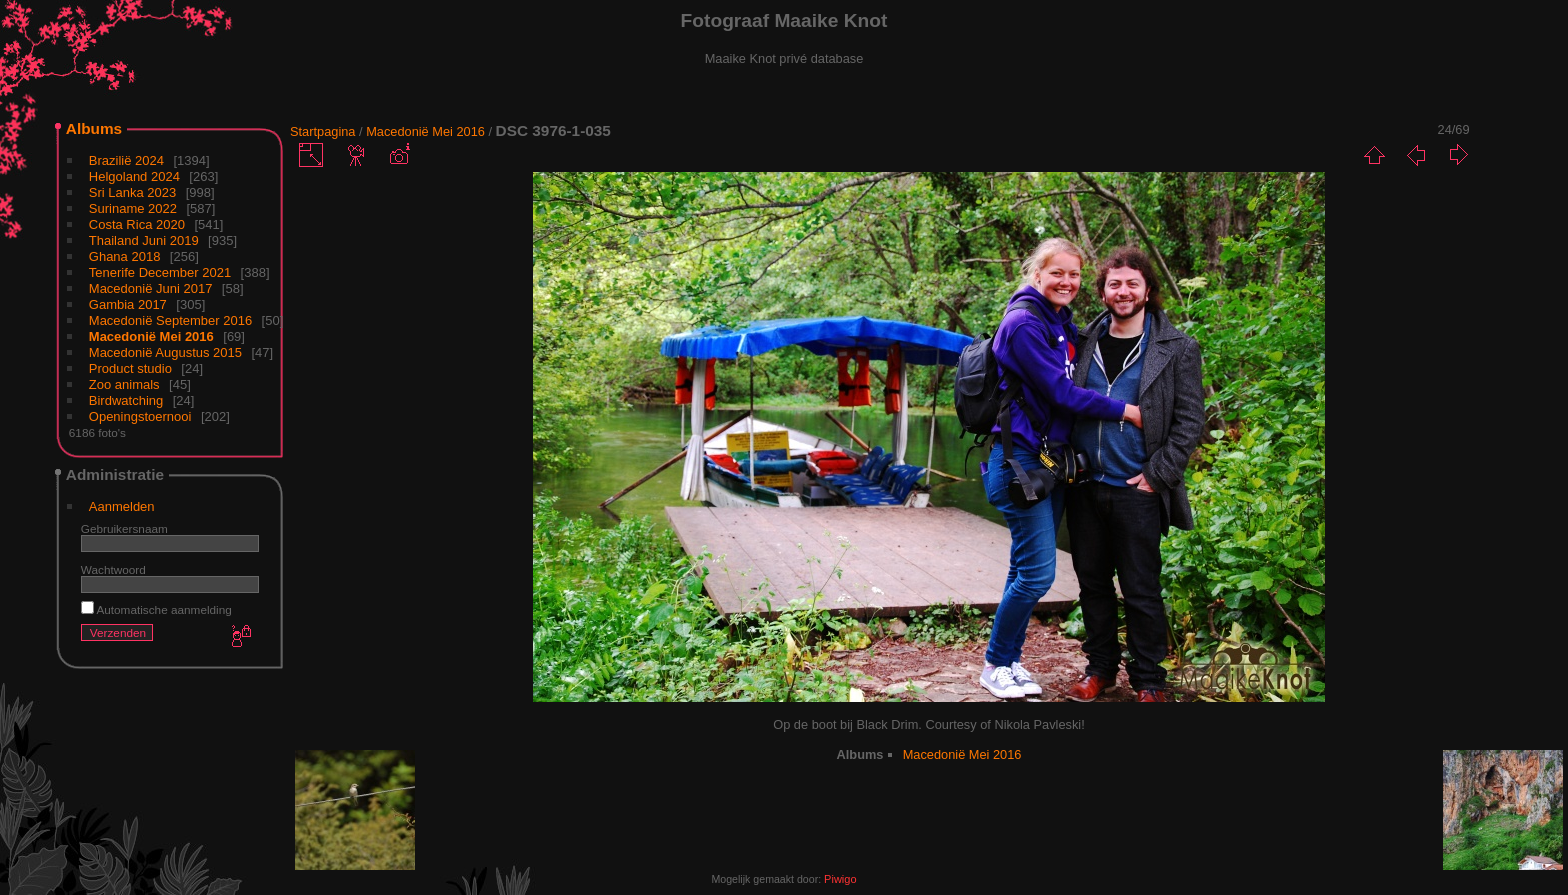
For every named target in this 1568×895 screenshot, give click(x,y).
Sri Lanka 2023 (132, 192)
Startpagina (322, 131)
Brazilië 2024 (126, 160)
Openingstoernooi (140, 416)
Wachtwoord (113, 569)
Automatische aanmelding (156, 609)
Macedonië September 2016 (170, 320)
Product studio (130, 368)
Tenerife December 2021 (160, 272)
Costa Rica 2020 (137, 224)
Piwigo (840, 879)
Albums (94, 128)
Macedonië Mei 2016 (151, 336)
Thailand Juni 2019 (144, 240)
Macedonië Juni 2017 (151, 288)
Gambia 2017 (128, 304)
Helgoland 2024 (134, 176)
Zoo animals (124, 384)
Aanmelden (122, 506)
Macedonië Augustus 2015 (165, 352)
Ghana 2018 (125, 256)
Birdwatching (126, 400)
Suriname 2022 (133, 208)
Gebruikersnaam (124, 528)
